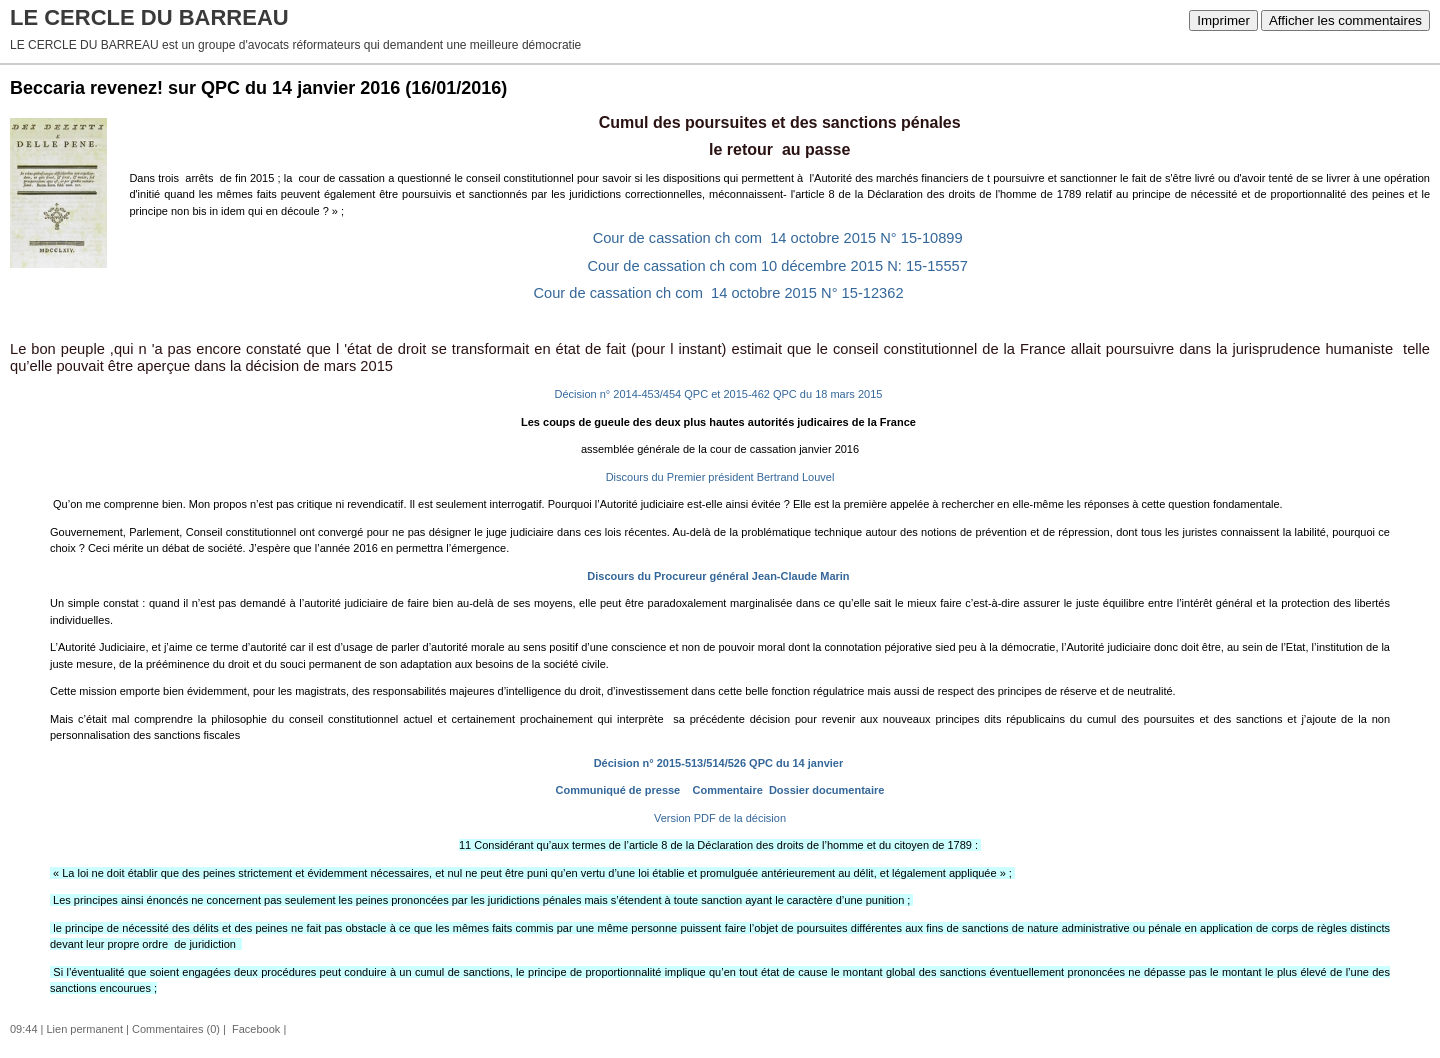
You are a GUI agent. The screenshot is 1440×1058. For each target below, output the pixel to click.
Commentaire (725, 790)
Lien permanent (85, 1029)
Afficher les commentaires (1345, 20)
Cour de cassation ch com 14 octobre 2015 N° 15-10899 (780, 238)
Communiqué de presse (616, 790)
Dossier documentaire (825, 790)
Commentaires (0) (176, 1029)
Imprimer (1223, 20)
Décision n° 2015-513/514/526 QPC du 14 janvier (719, 763)
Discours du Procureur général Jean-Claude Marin (718, 576)
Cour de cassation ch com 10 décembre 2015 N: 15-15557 (779, 266)
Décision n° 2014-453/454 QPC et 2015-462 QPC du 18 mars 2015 (719, 394)
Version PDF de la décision (718, 818)
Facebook (254, 1029)
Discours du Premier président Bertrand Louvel (720, 477)
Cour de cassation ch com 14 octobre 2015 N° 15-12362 (719, 293)
